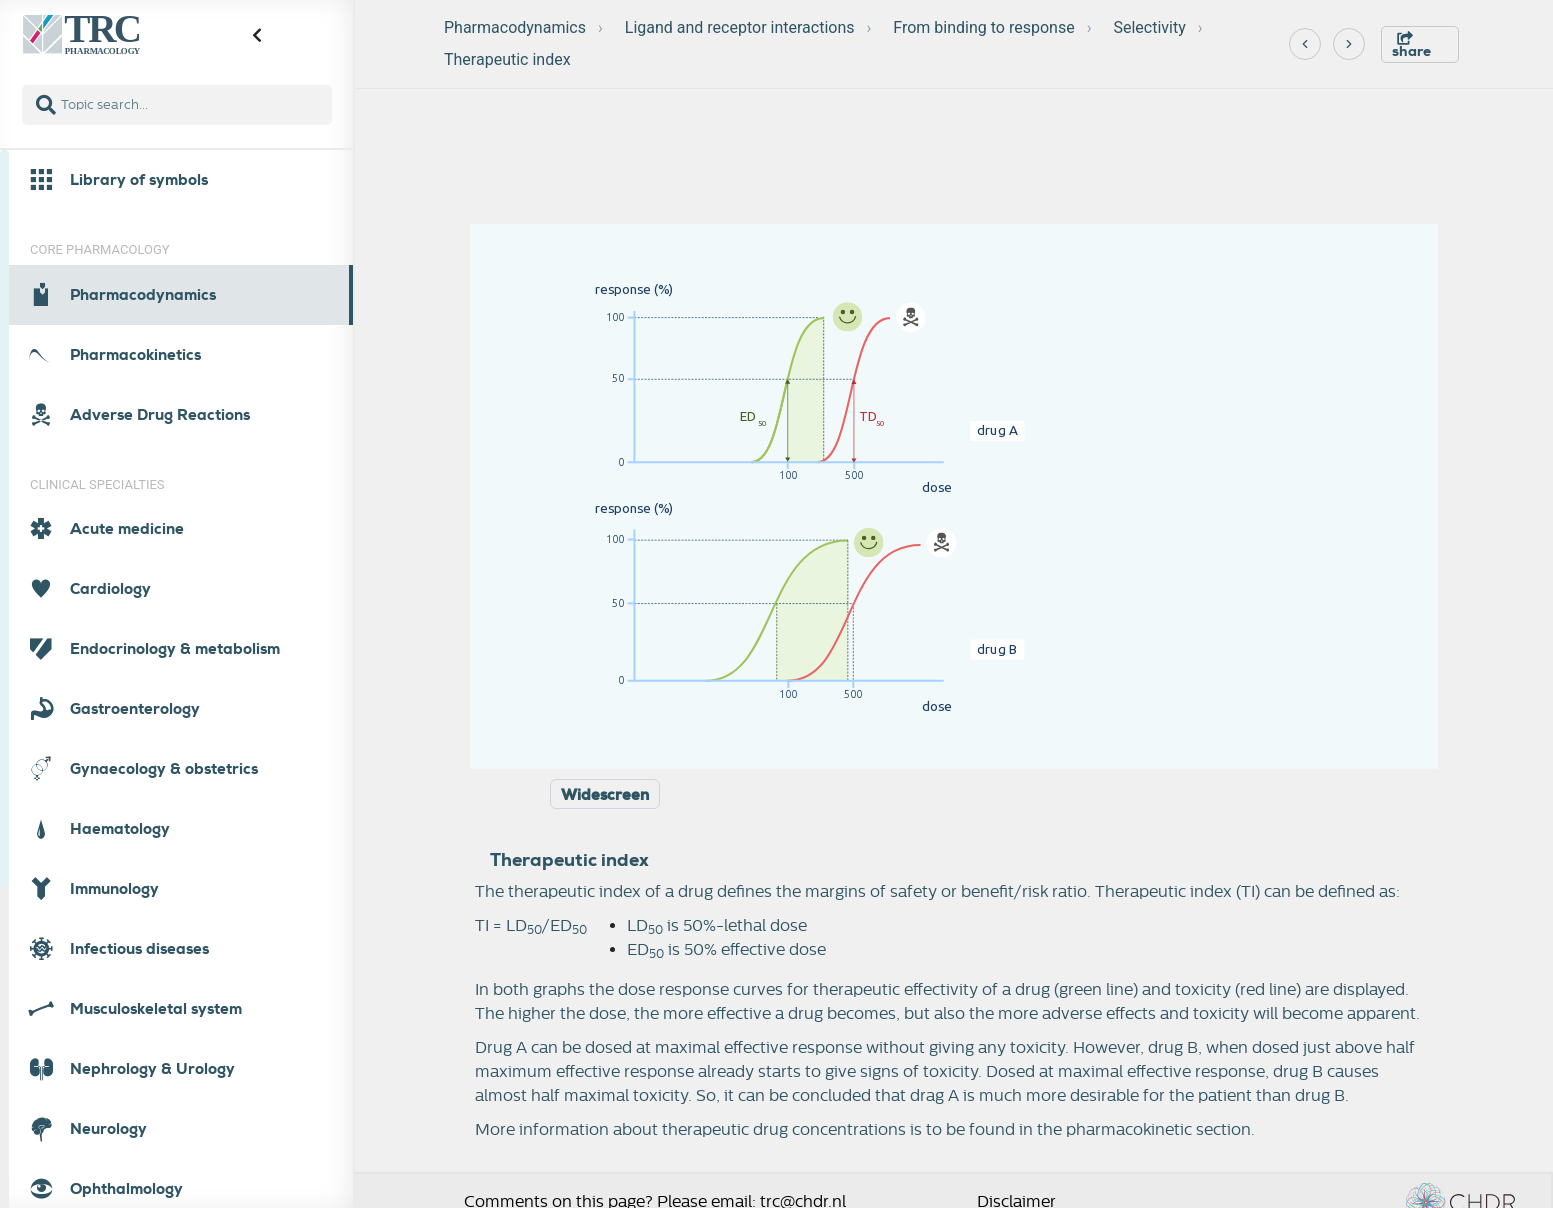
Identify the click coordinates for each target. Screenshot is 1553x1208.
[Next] (1349, 44)
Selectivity (1149, 27)
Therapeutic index (507, 59)
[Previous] (1305, 44)
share (1411, 45)
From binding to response (983, 27)
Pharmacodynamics (515, 27)
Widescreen (605, 795)
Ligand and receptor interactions (740, 27)
